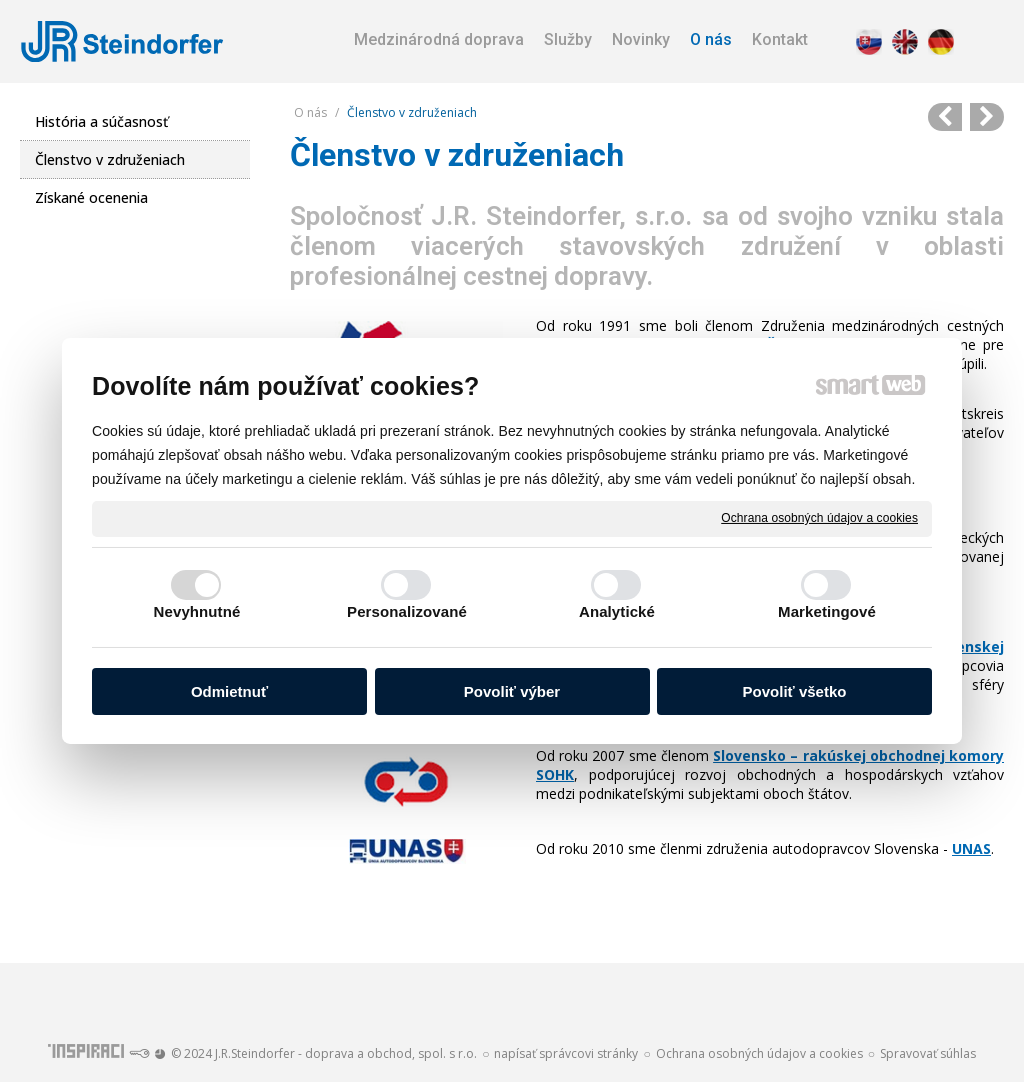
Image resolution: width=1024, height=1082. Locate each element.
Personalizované (407, 611)
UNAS (971, 848)
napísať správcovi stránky (566, 1053)
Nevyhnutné (197, 611)
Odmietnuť (229, 691)
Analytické (617, 611)
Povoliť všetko (795, 691)
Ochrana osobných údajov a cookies (819, 518)
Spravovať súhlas (928, 1053)
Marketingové (827, 611)
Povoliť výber (512, 691)
